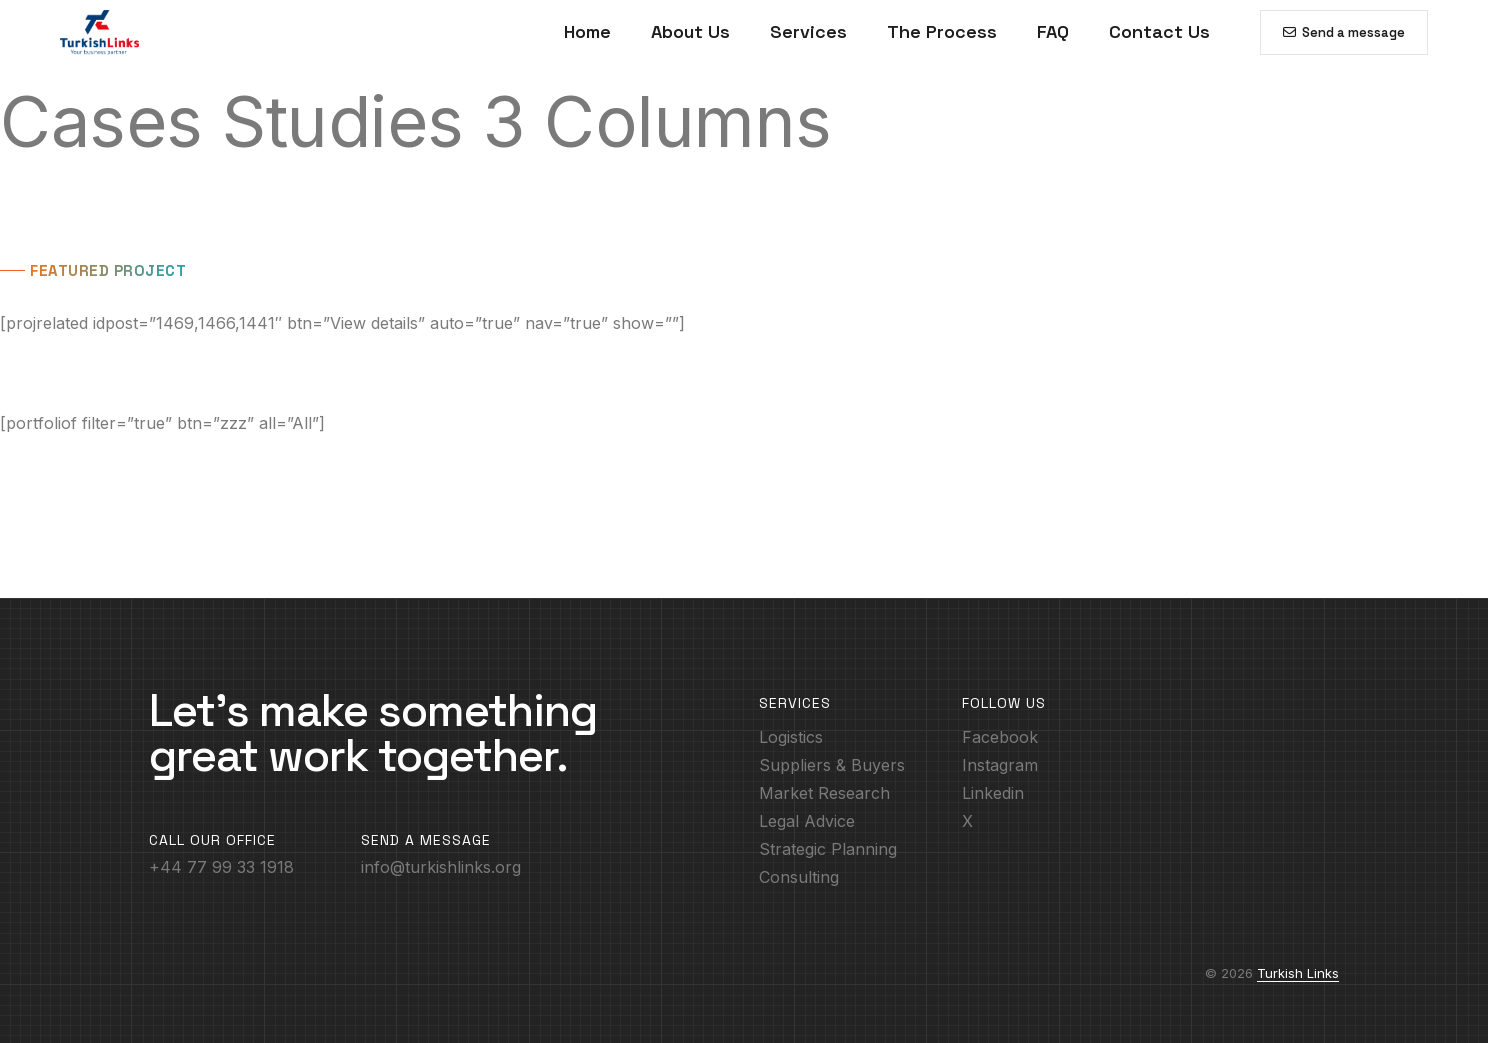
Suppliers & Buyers (832, 765)
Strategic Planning (828, 849)
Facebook (1000, 737)
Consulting (799, 877)
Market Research (824, 793)
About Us (690, 31)
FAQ (1053, 31)
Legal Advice (807, 821)
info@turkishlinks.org (441, 867)
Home (587, 31)
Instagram (1000, 765)
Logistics (791, 737)
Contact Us (1159, 31)
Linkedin (993, 793)
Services (808, 31)
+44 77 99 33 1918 (221, 867)
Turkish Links (1298, 973)
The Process (942, 31)
